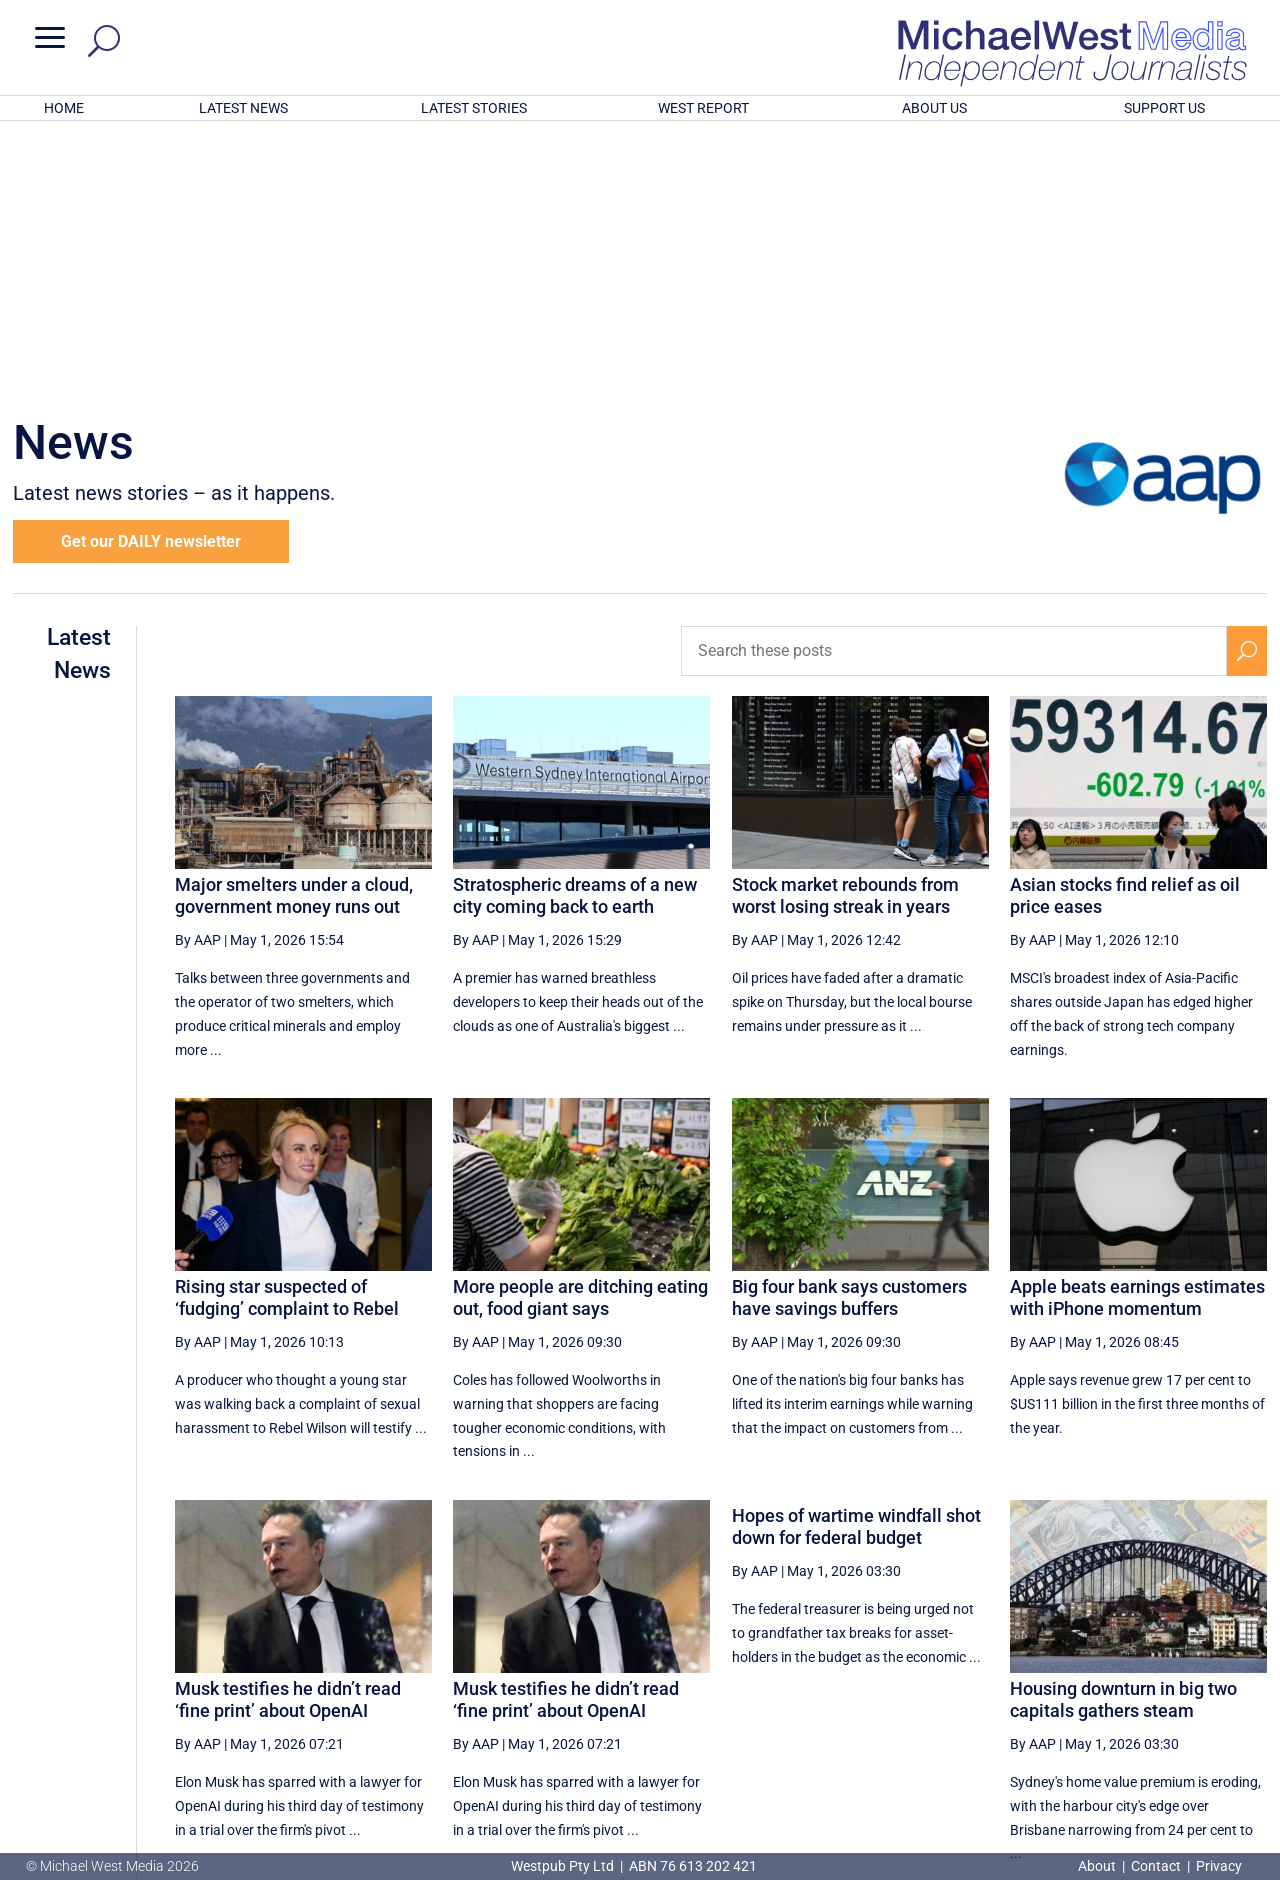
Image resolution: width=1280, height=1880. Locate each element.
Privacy (1219, 1866)
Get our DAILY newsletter (151, 279)
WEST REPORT (703, 108)
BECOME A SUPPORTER (1177, 1751)
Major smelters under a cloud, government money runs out (294, 633)
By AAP (198, 678)
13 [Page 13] (851, 1680)
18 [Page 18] (1104, 1680)
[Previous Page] (804, 1679)
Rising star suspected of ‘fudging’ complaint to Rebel (287, 1035)
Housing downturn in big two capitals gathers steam (1123, 1437)
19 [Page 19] (1154, 1680)
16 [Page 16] (1002, 1680)
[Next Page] (1200, 1679)
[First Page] (761, 1679)
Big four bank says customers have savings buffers (849, 1035)
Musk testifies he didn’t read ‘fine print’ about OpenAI (288, 1437)
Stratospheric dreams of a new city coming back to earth (575, 633)
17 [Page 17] (1053, 1680)
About (1098, 1866)
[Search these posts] (954, 389)
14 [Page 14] (901, 1680)
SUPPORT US (1164, 108)
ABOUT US (934, 108)
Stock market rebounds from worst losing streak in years (845, 633)
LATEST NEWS (243, 108)
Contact (1156, 1866)
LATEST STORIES (474, 108)
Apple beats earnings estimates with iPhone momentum (1137, 1035)
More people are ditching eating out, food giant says (580, 1035)
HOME (64, 108)
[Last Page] (1245, 1679)
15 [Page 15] (952, 1680)
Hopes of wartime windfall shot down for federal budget (856, 1264)
